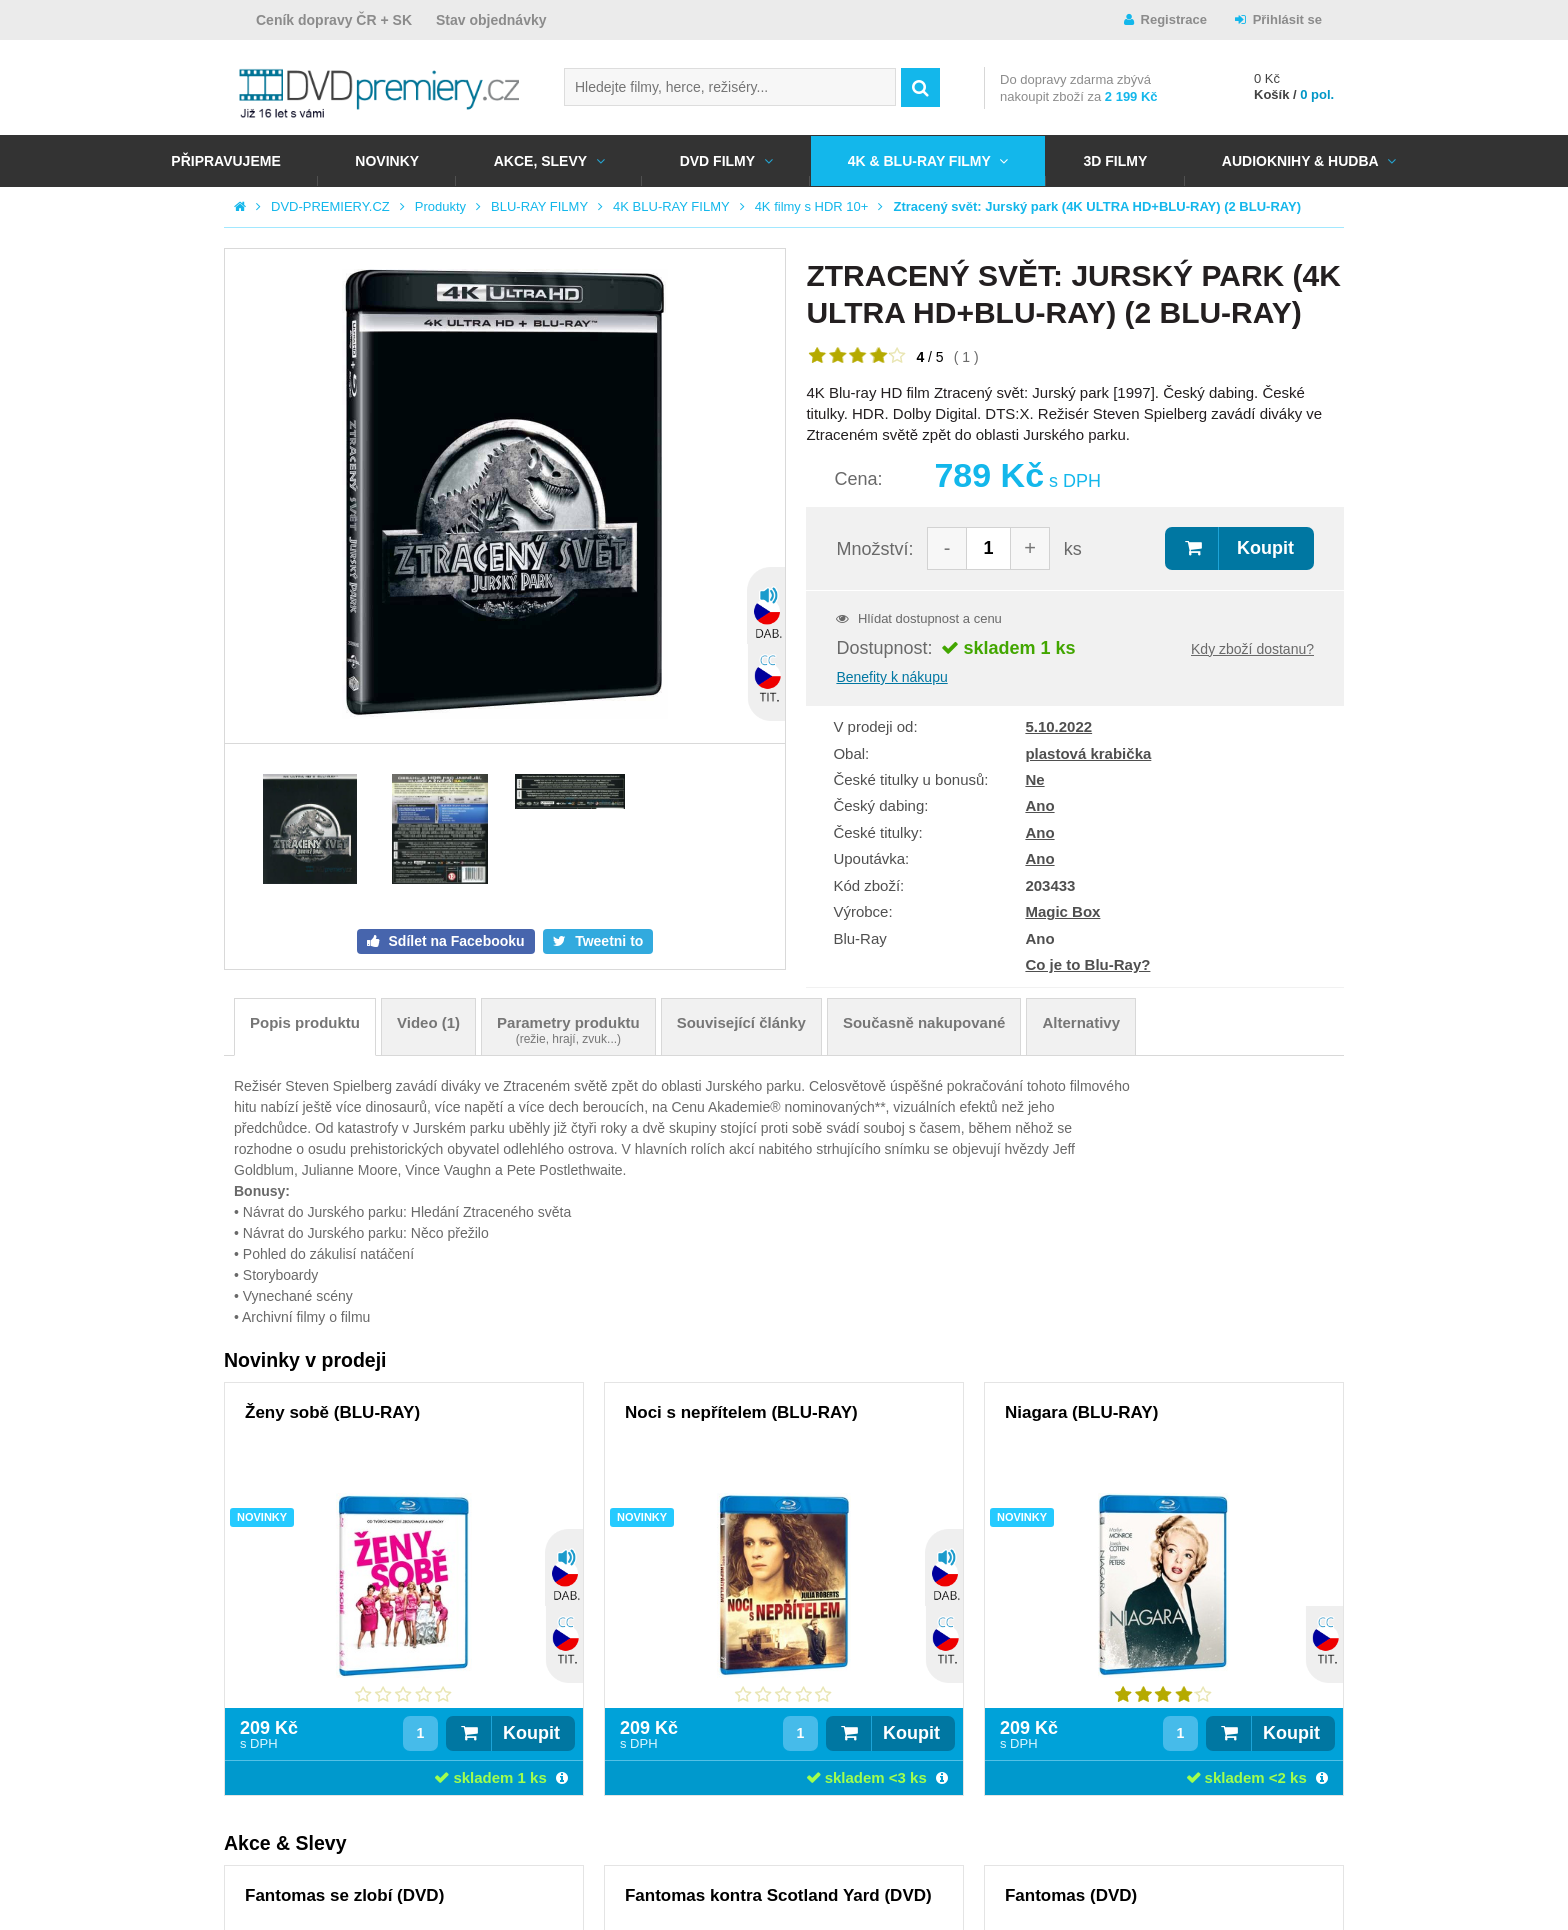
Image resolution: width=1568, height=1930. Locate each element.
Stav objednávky (491, 20)
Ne (1034, 779)
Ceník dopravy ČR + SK (334, 20)
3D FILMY (1115, 161)
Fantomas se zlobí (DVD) (344, 1895)
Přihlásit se (1287, 19)
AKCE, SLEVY (540, 161)
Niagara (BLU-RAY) (1081, 1412)
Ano (1039, 805)
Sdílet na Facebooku (455, 941)
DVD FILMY (717, 161)
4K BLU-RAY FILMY (671, 206)
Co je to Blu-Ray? (1087, 964)
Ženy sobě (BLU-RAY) (332, 1412)
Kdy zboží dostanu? (1252, 649)
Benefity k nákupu (891, 677)
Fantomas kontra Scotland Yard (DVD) (778, 1895)
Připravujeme (225, 161)
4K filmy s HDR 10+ (812, 206)
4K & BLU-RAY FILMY (919, 161)
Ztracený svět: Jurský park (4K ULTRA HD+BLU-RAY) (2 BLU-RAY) (1097, 206)
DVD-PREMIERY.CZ (330, 206)
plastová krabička (1088, 753)
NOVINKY (387, 161)
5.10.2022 (1058, 726)
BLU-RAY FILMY (539, 206)
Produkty (440, 206)
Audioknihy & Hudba (1300, 161)
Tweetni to (607, 941)
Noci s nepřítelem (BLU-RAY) (741, 1412)
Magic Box (1062, 911)
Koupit (1265, 548)
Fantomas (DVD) (1071, 1895)
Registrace (1174, 19)
